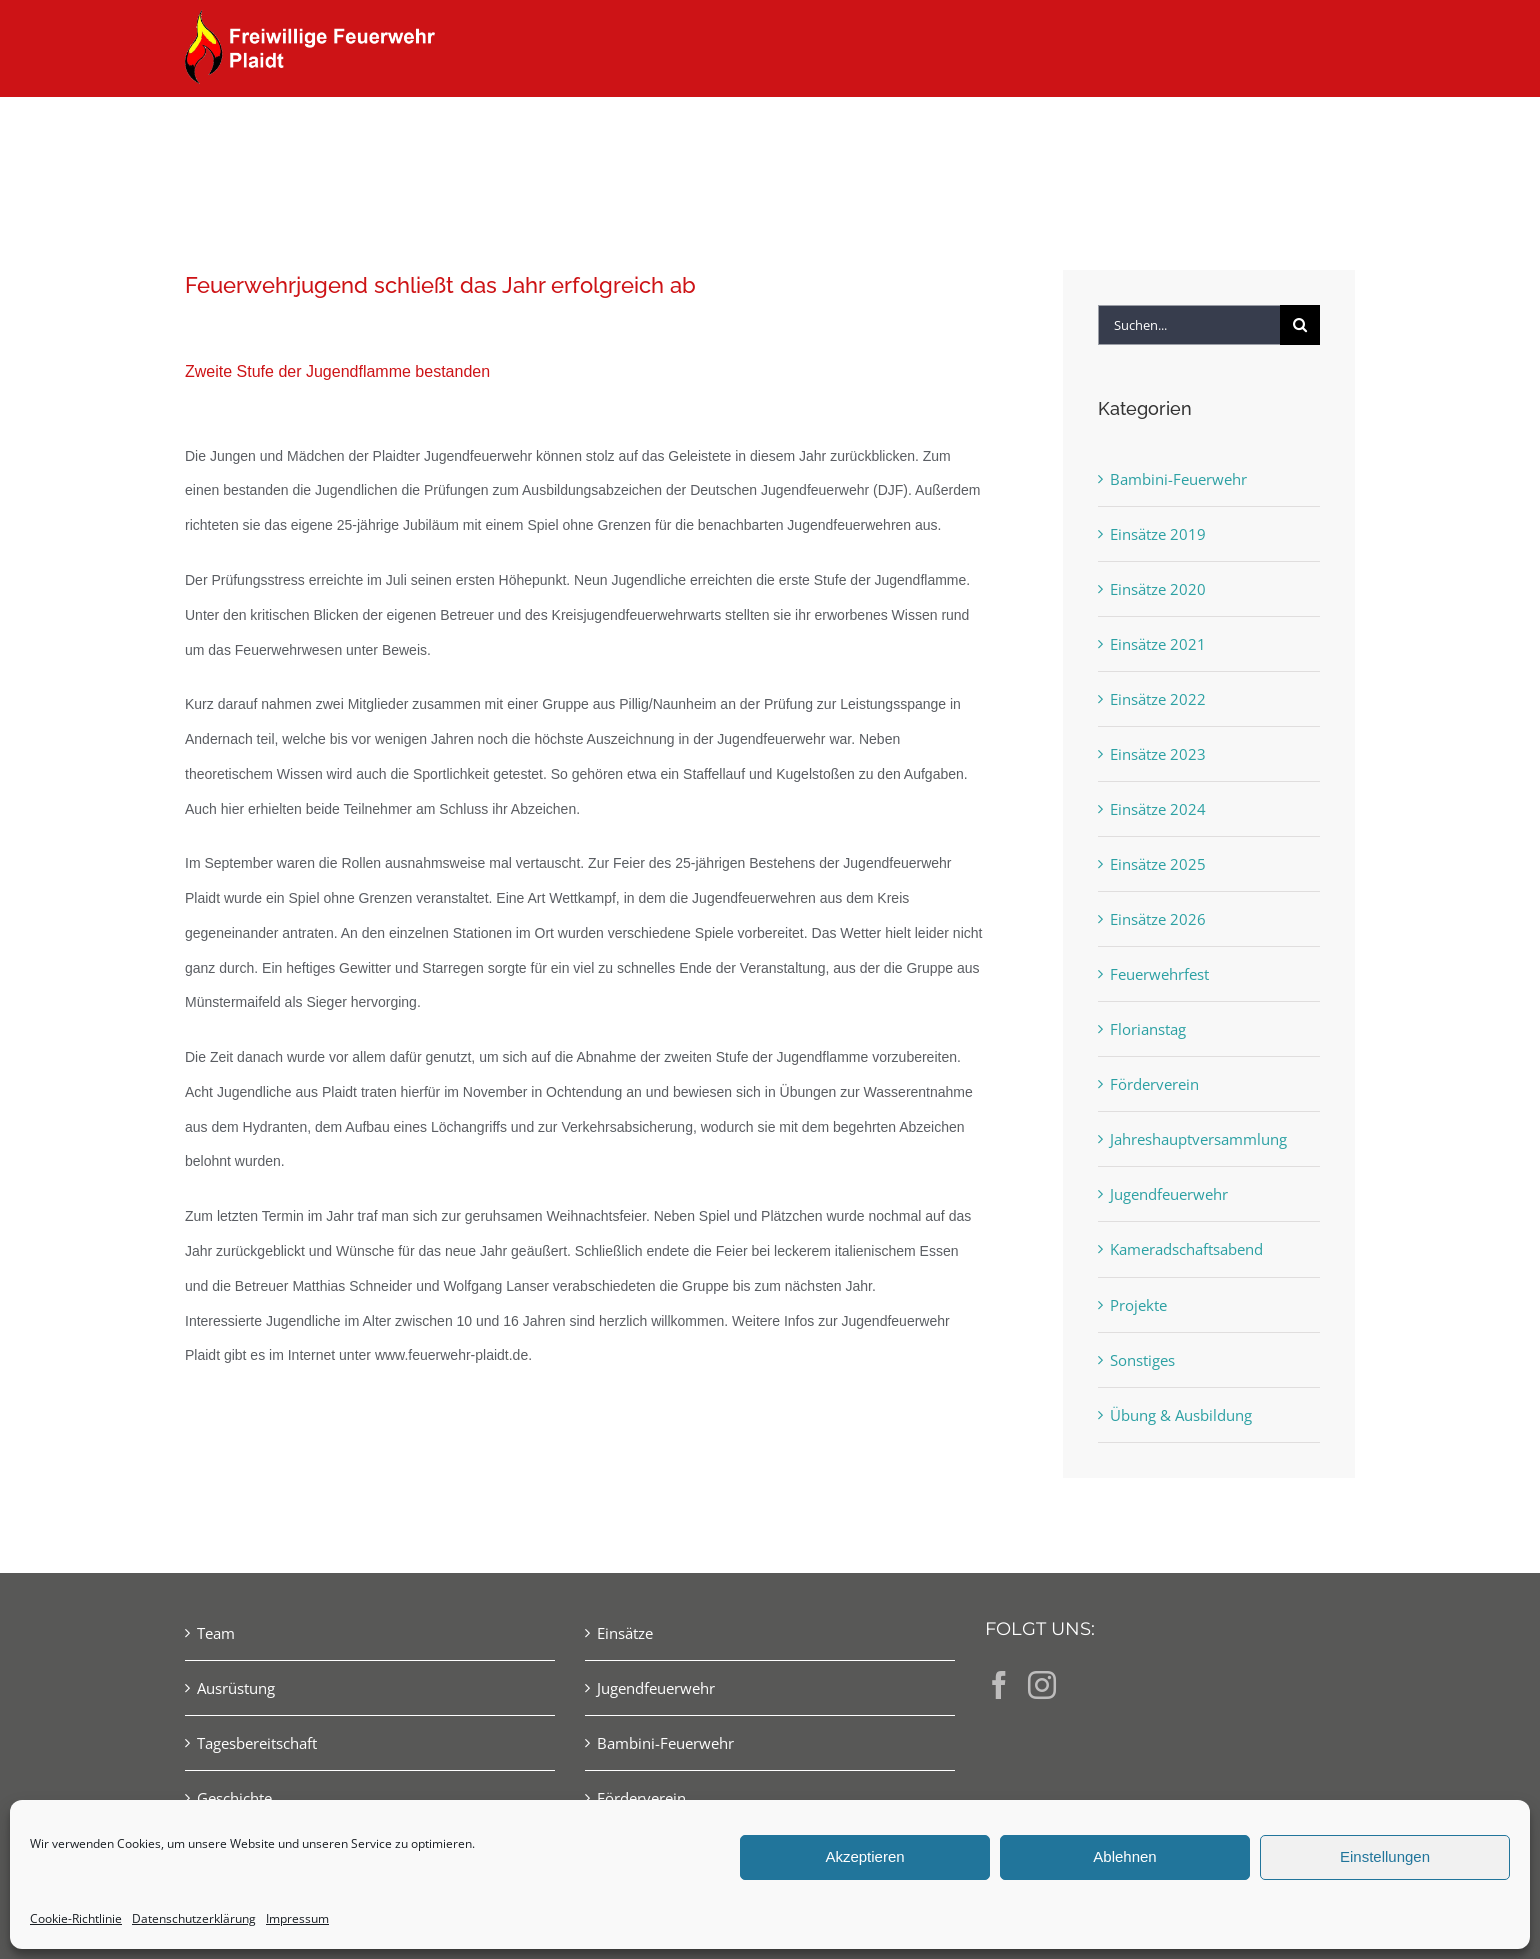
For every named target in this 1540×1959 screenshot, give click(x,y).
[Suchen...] (1189, 325)
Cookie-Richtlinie (76, 1918)
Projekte (1138, 1305)
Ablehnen (1124, 1856)
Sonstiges (1142, 1360)
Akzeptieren (864, 1856)
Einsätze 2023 (1158, 754)
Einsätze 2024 (1158, 809)
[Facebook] (999, 1685)
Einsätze (625, 1633)
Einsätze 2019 (1158, 534)
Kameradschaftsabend (1186, 1249)
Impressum (297, 1918)
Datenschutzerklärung (194, 1918)
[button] (1322, 132)
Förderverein (1154, 1084)
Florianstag (1148, 1029)
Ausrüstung (236, 1688)
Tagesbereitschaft (257, 1743)
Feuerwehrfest (1159, 974)
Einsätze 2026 (1158, 919)
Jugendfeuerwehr (1169, 1194)
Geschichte (234, 1798)
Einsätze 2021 (1158, 644)
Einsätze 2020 (1158, 589)
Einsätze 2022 (1158, 699)
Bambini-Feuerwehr (1178, 479)
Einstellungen (1385, 1856)
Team (216, 1633)
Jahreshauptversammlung (1198, 1139)
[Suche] (1300, 325)
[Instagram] (1042, 1685)
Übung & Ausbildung (1181, 1415)
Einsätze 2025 (1158, 864)
